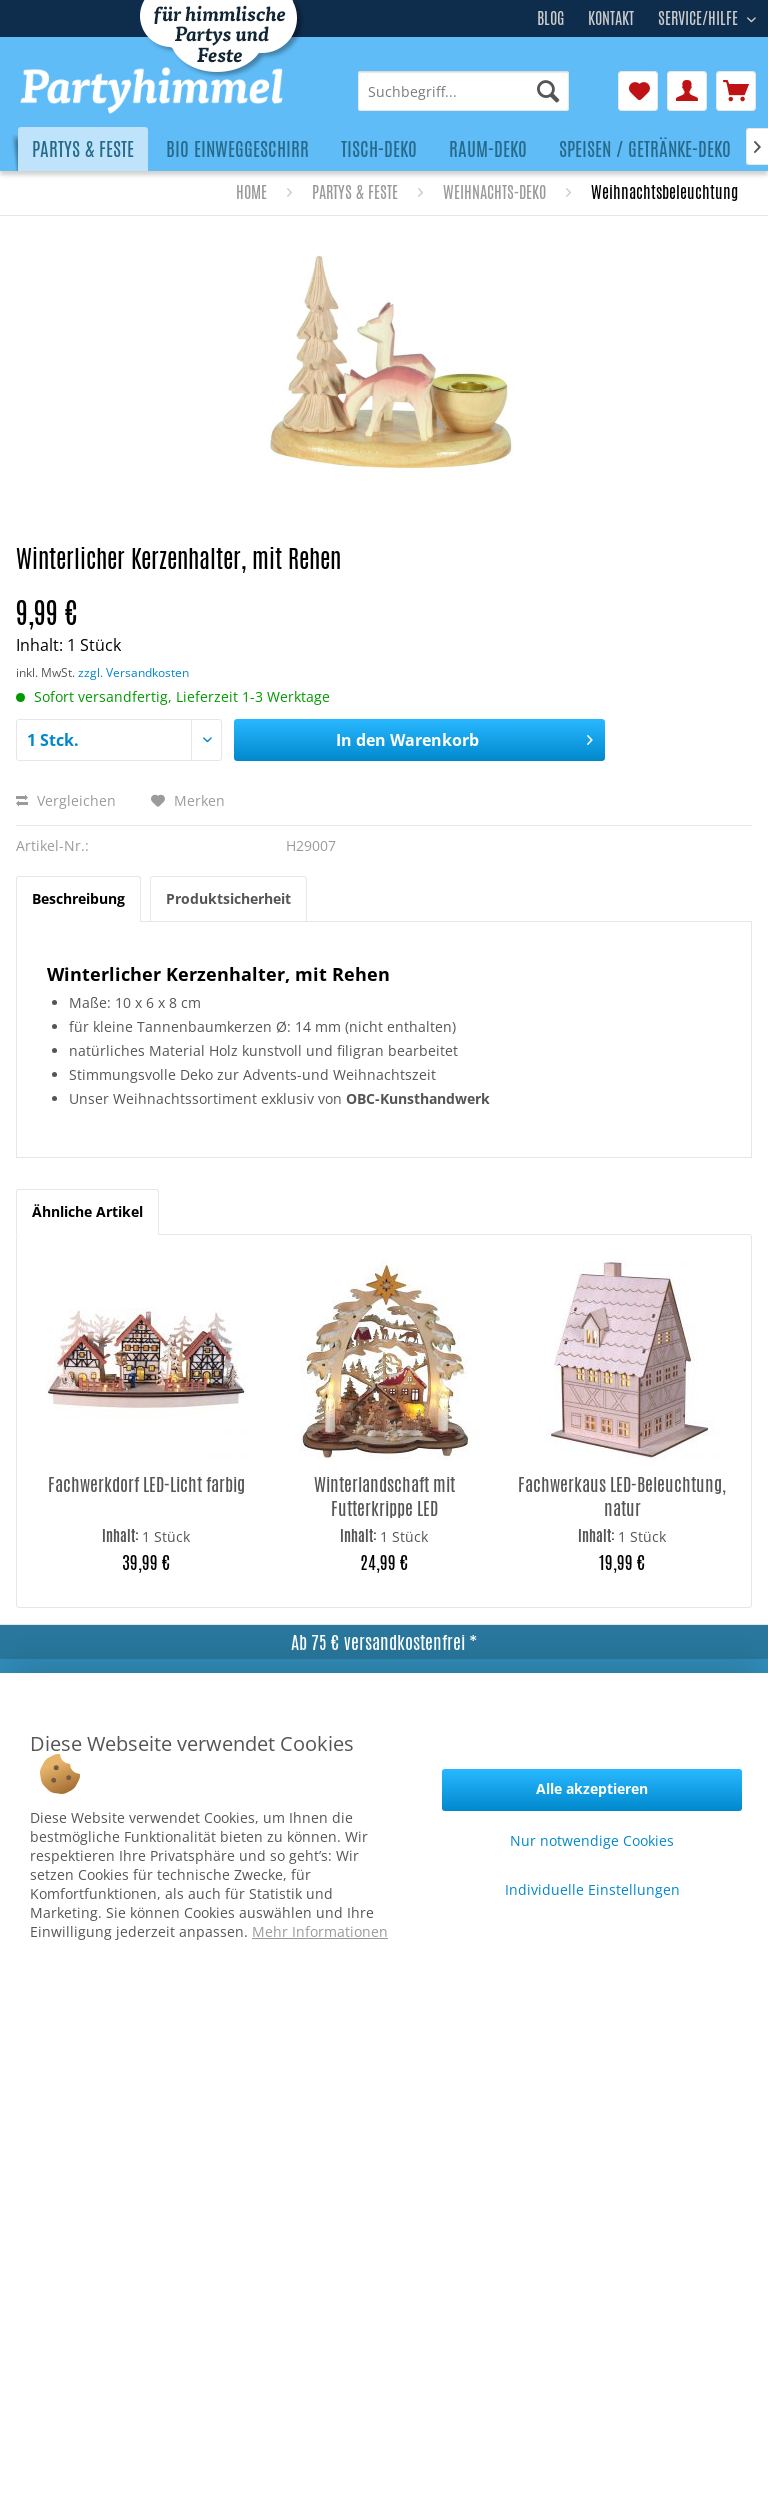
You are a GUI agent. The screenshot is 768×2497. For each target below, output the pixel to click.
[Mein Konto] (687, 91)
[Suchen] (548, 91)
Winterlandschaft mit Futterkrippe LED (384, 1496)
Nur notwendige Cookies (592, 1840)
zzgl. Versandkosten (133, 672)
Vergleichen (66, 800)
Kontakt (611, 18)
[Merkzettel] (638, 91)
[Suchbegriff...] (463, 91)
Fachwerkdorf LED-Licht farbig (146, 1484)
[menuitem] (463, 91)
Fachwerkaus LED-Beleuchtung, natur (622, 1496)
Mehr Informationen (320, 1931)
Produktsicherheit (228, 898)
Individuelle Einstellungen (592, 1889)
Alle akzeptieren (592, 1788)
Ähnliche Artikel (87, 1211)
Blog (550, 18)
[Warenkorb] (736, 91)
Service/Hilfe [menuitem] (700, 16)
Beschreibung (78, 898)
